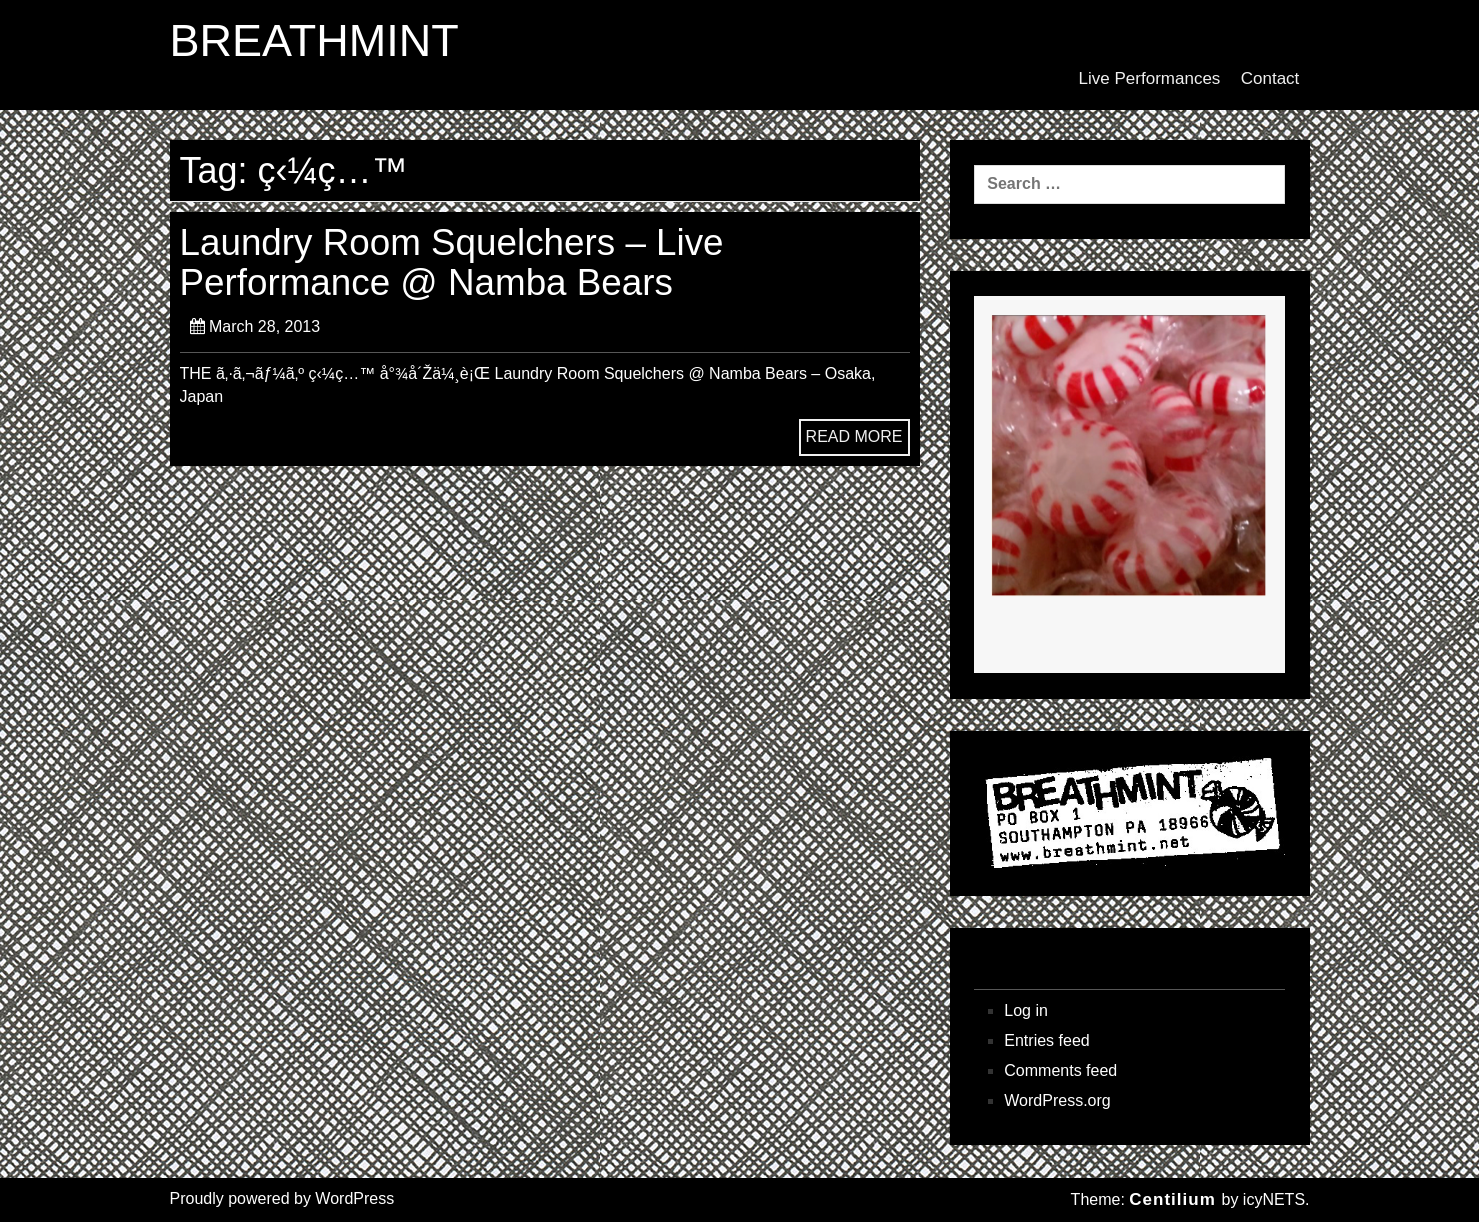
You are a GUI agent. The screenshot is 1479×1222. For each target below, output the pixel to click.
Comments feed (1060, 1070)
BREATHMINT (314, 41)
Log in (1026, 1010)
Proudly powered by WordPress (282, 1198)
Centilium (1172, 1199)
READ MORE (854, 436)
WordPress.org (1057, 1100)
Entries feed (1046, 1040)
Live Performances (1150, 78)
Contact (1270, 78)
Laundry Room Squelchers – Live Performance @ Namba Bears (452, 262)
